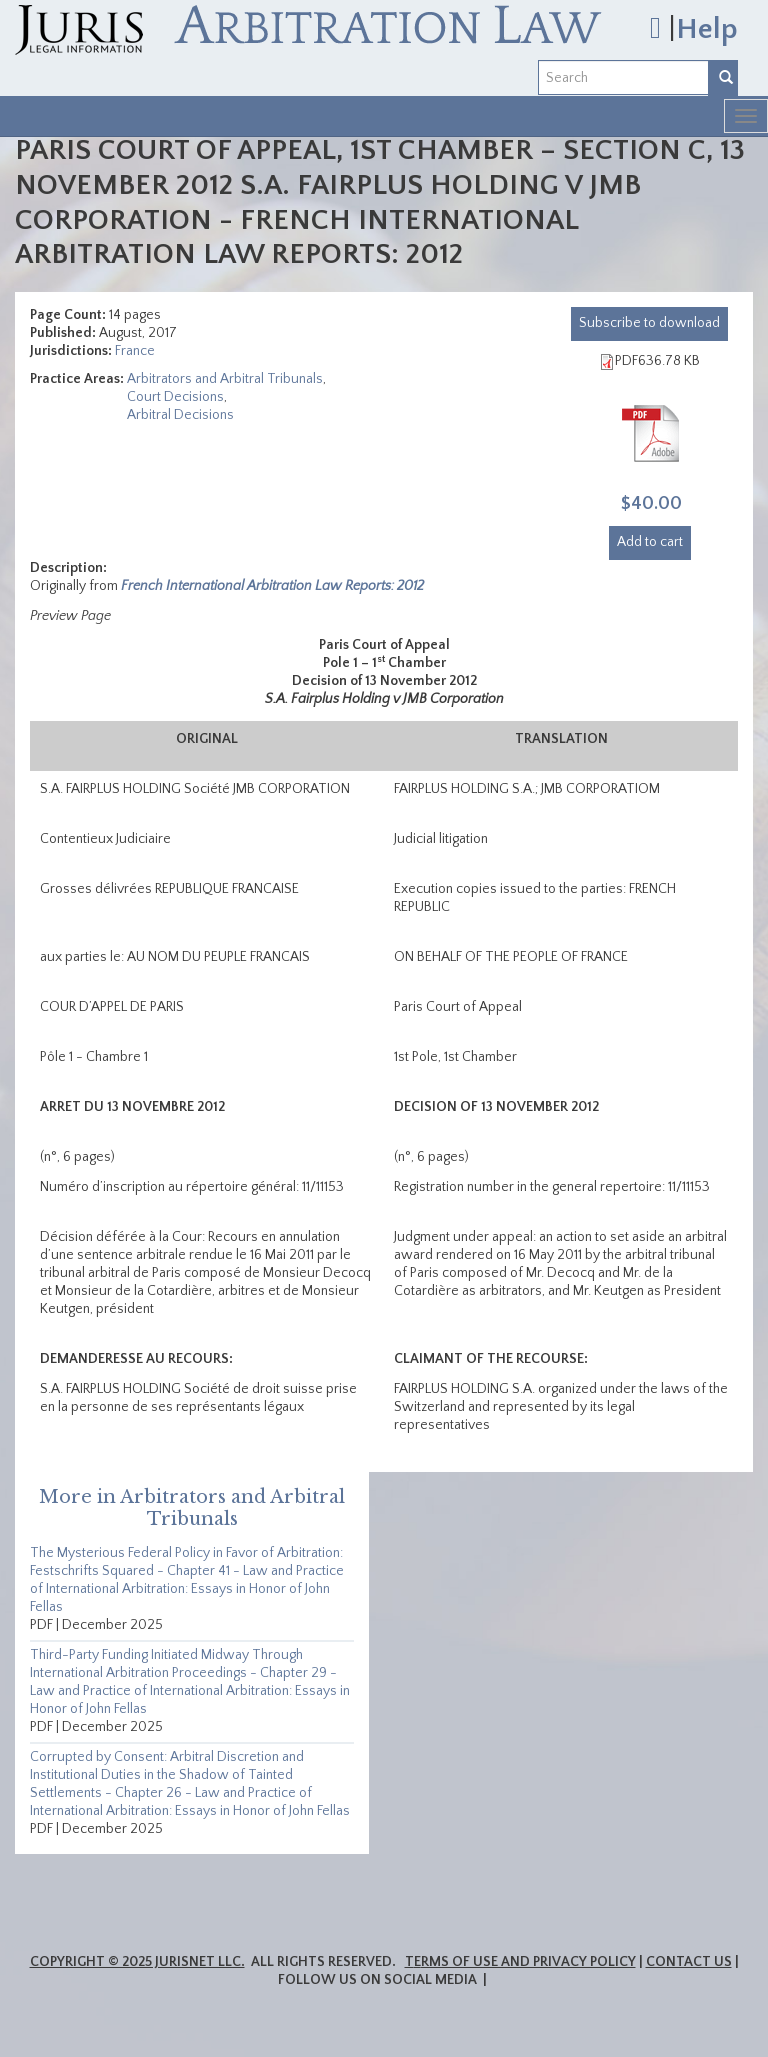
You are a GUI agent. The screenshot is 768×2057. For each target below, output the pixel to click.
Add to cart (650, 542)
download (649, 323)
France (135, 351)
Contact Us (689, 1962)
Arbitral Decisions (180, 415)
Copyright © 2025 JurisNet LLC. (137, 1962)
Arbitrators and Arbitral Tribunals (225, 379)
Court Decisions (175, 397)
